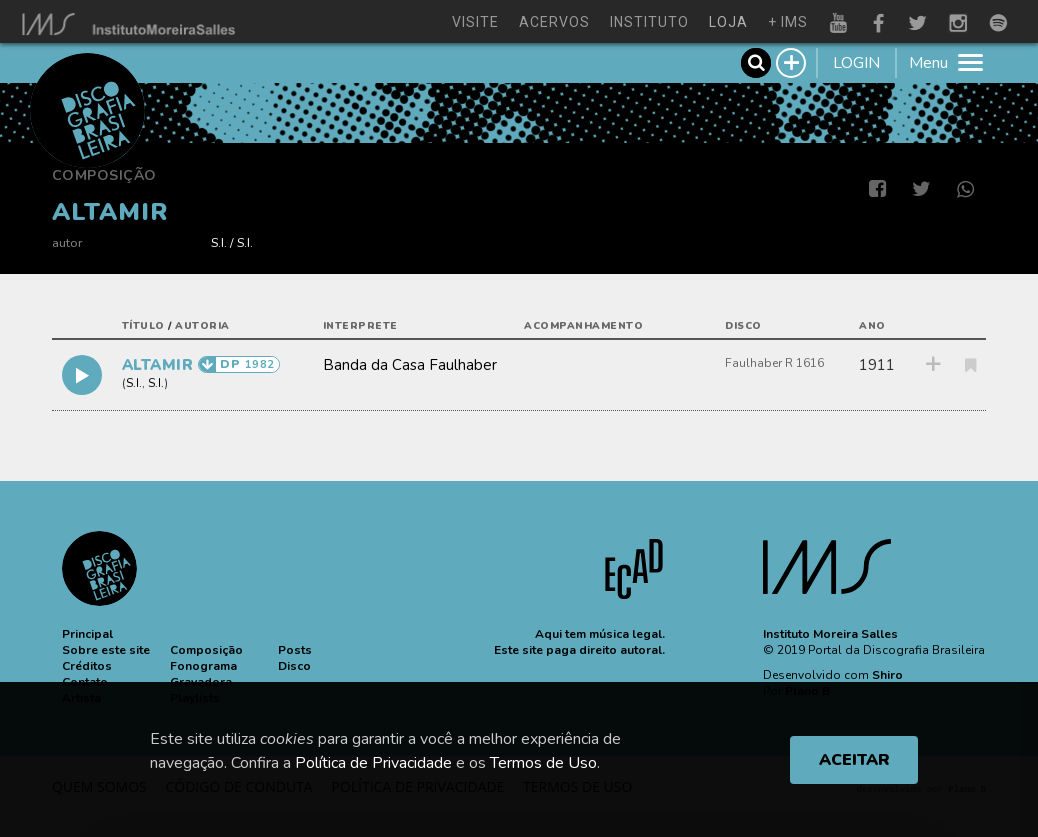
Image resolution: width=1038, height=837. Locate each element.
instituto (649, 22)
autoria (202, 326)
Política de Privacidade (373, 763)
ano (872, 326)
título (143, 326)
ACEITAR (854, 760)
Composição (104, 175)
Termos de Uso (543, 763)
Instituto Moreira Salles (830, 634)
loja (728, 22)
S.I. (219, 242)
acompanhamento (583, 326)
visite (475, 22)
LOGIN (856, 63)
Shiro (887, 675)
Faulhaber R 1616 (774, 363)
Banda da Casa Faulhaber (410, 365)
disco (743, 326)
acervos (554, 22)
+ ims (788, 22)
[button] (87, 634)
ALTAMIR (160, 365)
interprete (360, 326)
